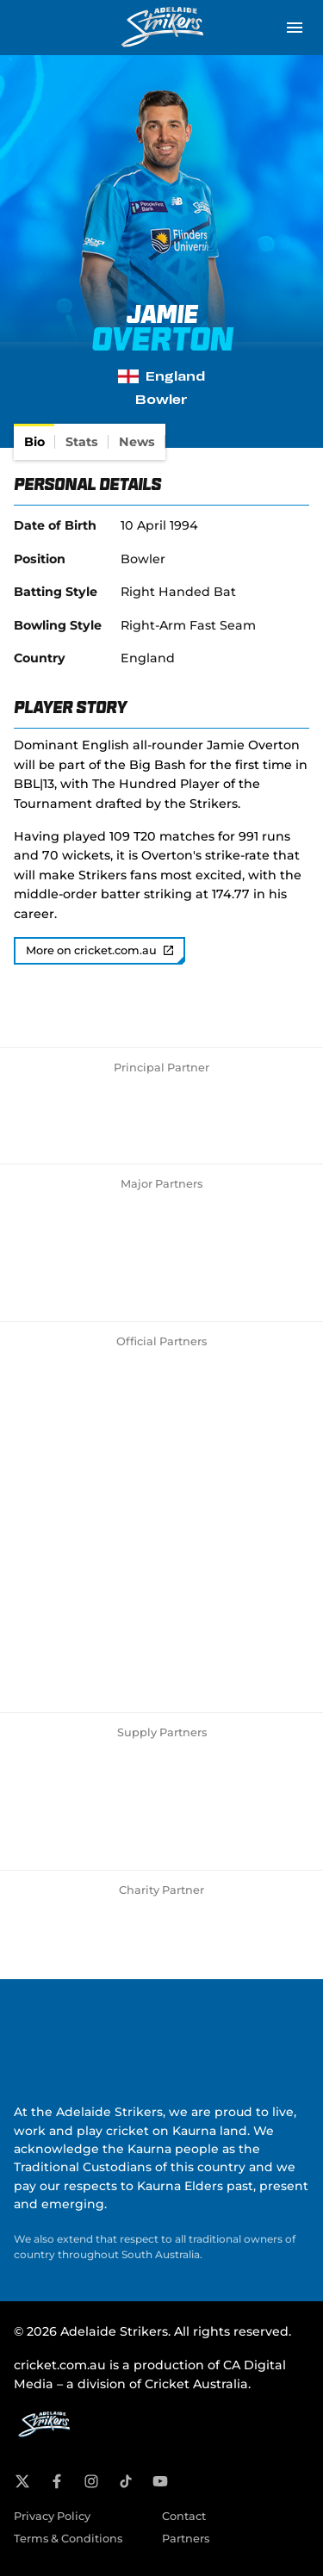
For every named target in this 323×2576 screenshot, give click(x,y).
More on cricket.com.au (99, 950)
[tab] (34, 442)
